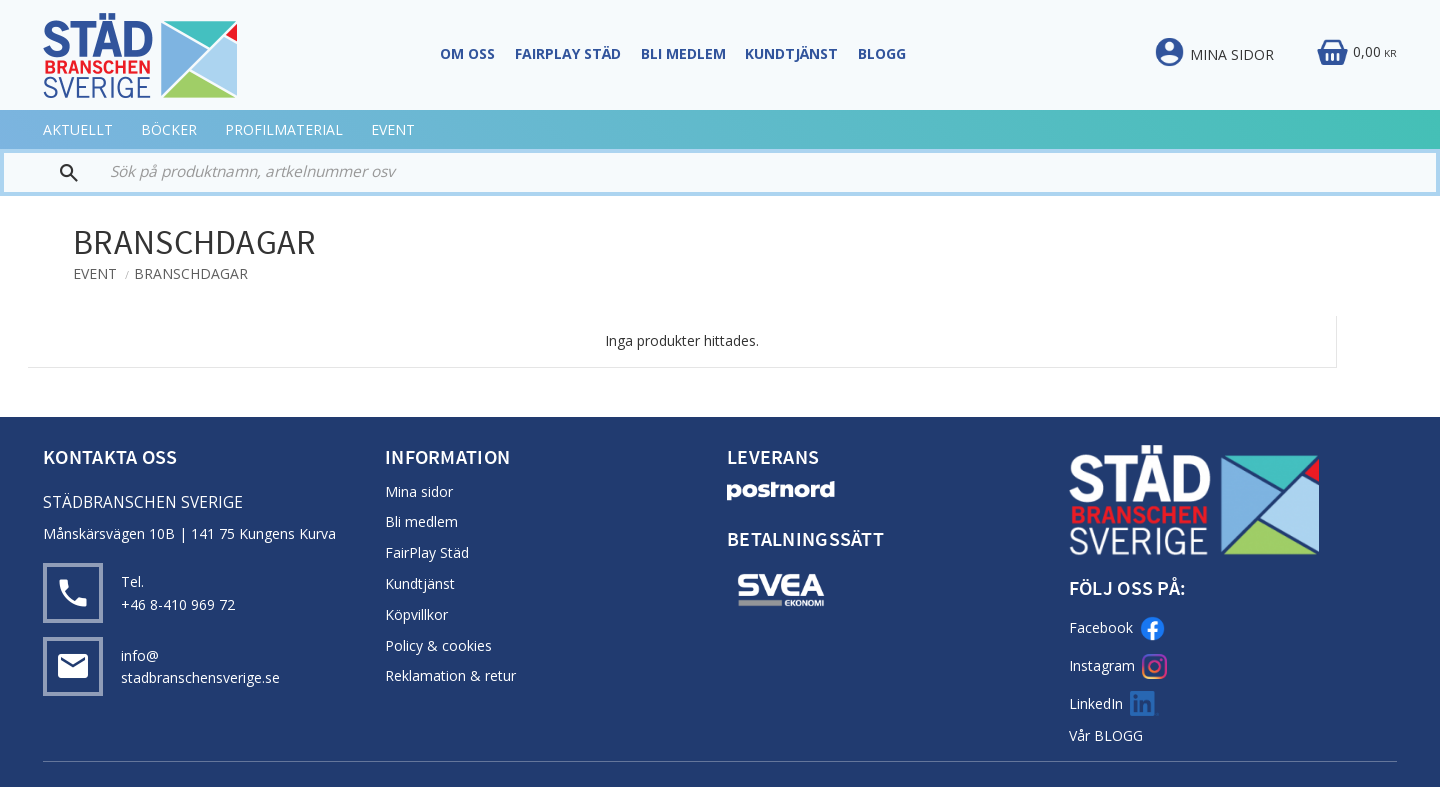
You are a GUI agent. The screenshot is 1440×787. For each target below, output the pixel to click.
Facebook (1117, 628)
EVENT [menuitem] (393, 129)
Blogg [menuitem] (882, 53)
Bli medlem (421, 521)
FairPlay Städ (427, 552)
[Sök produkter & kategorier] (752, 172)
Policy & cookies (438, 645)
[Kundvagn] (1356, 53)
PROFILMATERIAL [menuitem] (284, 129)
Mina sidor (419, 491)
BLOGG (1118, 735)
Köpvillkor (416, 614)
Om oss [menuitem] (467, 53)
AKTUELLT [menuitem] (78, 129)
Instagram (1118, 666)
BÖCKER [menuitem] (169, 129)
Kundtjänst (420, 583)
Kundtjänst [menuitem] (791, 53)
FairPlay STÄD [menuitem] (568, 53)
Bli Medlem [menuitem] (683, 53)
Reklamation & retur (450, 675)
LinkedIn (1114, 703)
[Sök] (50, 172)
